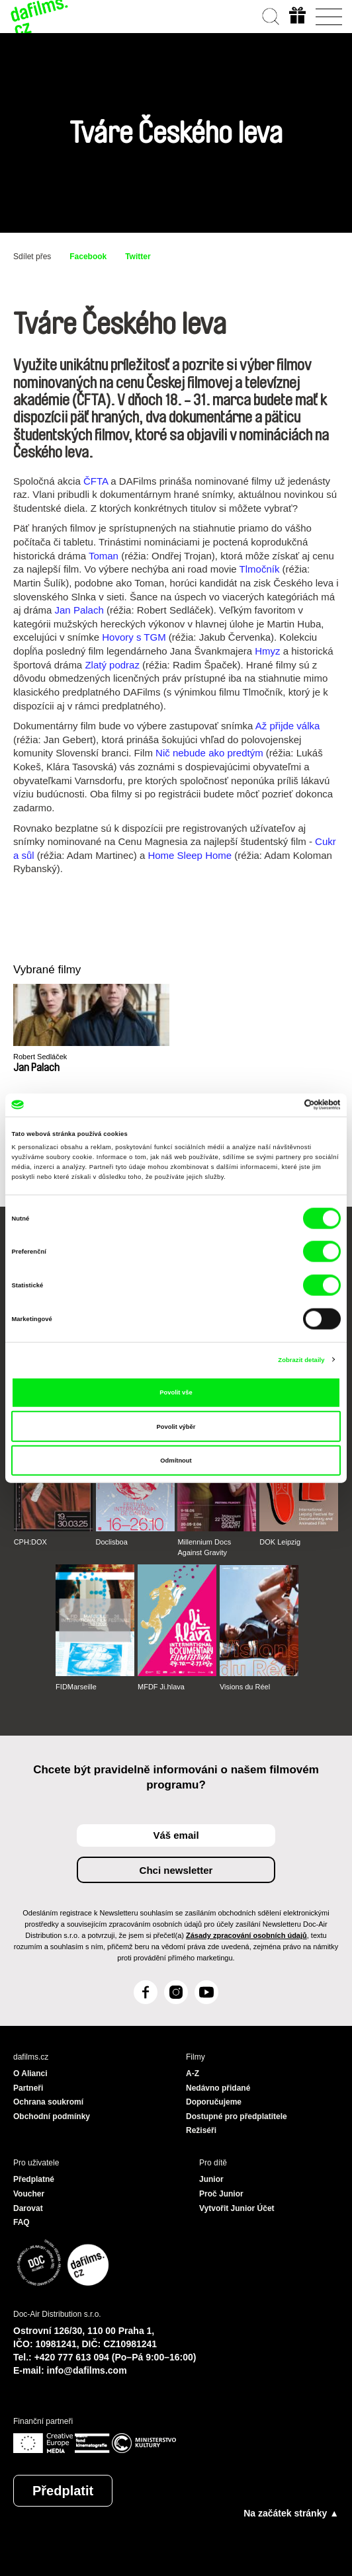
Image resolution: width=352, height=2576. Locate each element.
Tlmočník (260, 569)
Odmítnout (175, 1460)
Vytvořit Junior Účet (237, 2208)
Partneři (28, 2088)
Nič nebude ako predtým (209, 752)
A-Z (192, 2073)
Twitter (137, 256)
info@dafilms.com (87, 2370)
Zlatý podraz (112, 664)
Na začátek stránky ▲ (291, 2513)
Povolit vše (175, 1392)
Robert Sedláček (40, 1057)
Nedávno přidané (218, 2088)
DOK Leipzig (279, 1542)
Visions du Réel (245, 1687)
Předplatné (33, 2179)
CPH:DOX (30, 1542)
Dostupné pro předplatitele (236, 2116)
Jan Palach (79, 610)
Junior (211, 2179)
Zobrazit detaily (301, 1359)
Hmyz (267, 651)
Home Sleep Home (190, 855)
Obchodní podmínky (51, 2116)
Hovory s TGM (133, 637)
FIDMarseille (76, 1687)
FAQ (21, 2222)
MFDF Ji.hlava (161, 1687)
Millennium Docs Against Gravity (204, 1547)
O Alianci (30, 2073)
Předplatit (62, 2490)
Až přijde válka (287, 725)
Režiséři (201, 2130)
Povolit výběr (176, 1426)
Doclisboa (112, 1542)
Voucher (28, 2193)
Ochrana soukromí (48, 2102)
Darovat (28, 2208)
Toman (103, 555)
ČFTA (95, 481)
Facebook (88, 256)
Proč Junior (221, 2193)
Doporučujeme (214, 2102)
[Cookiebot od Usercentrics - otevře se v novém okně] (283, 1105)
